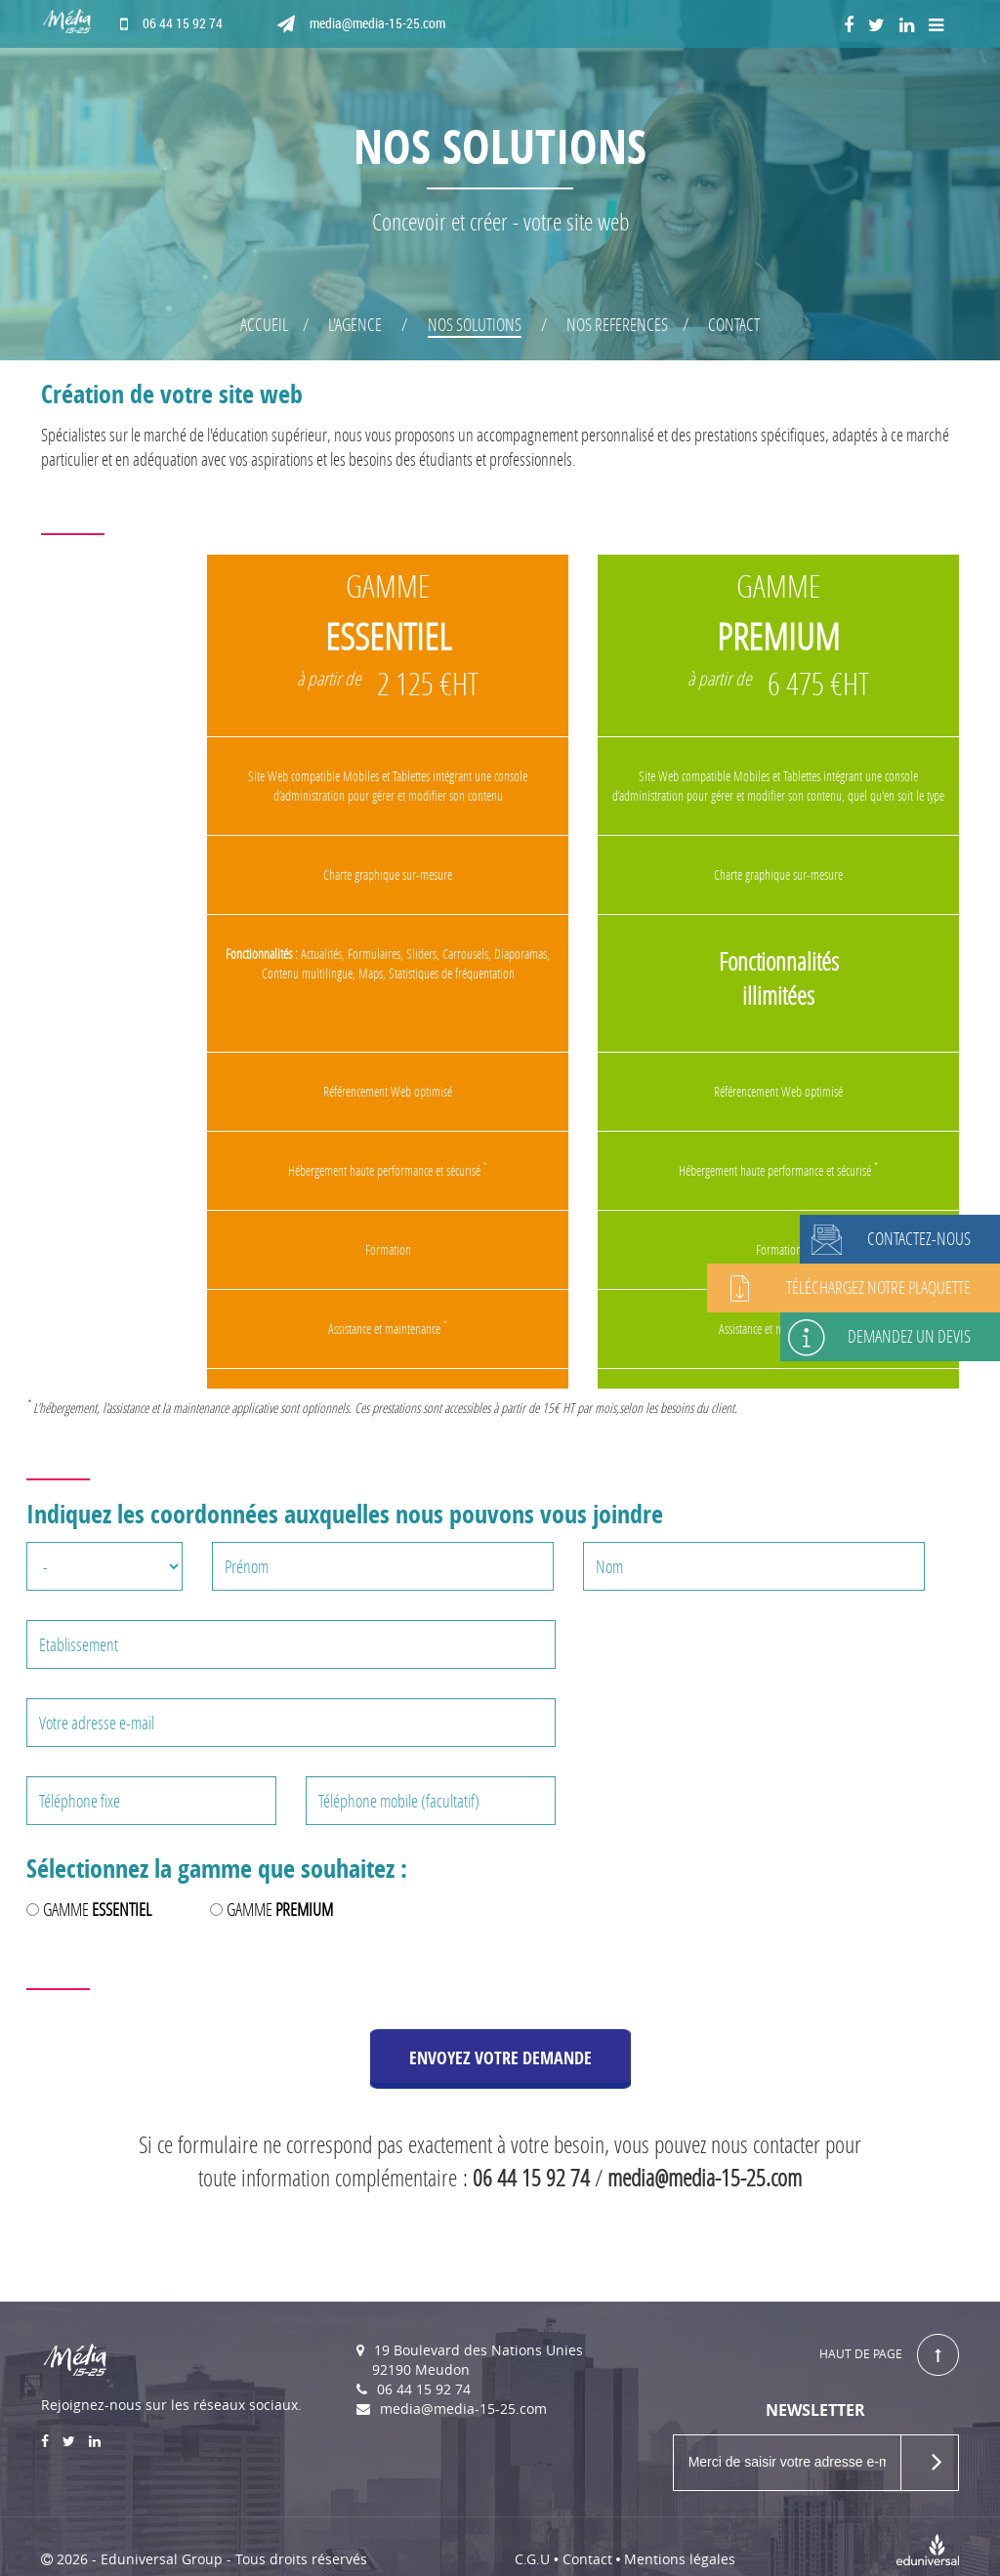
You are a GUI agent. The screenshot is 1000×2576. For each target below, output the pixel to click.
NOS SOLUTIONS (474, 324)
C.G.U (532, 2559)
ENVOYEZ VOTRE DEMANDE (500, 2058)
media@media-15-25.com (361, 23)
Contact (587, 2559)
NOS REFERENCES (617, 324)
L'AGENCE (355, 324)
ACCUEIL (264, 324)
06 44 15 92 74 (171, 23)
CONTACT (734, 324)
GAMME (97, 1909)
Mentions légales (679, 2559)
